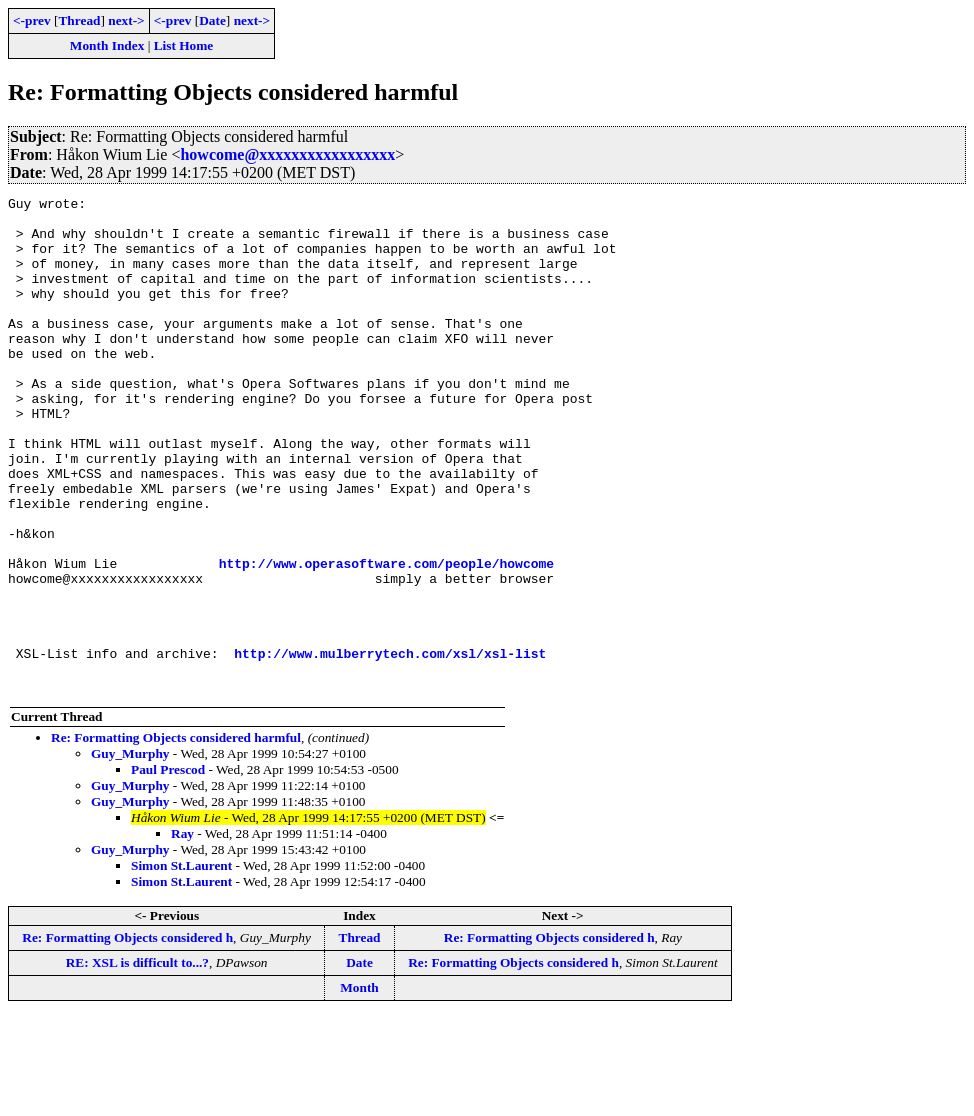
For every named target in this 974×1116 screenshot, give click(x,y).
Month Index (107, 45)
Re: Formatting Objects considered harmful (176, 836)
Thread (79, 20)
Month (359, 1086)
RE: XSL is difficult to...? (137, 1061)
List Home (184, 45)
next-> (126, 20)
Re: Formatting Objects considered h (127, 1036)
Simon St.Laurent (181, 964)
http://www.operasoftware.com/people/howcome (386, 638)
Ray (182, 932)
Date (212, 20)
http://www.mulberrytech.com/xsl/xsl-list (390, 746)
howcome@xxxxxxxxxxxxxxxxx (287, 154)
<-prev (32, 20)
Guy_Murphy (130, 852)
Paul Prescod (168, 868)
